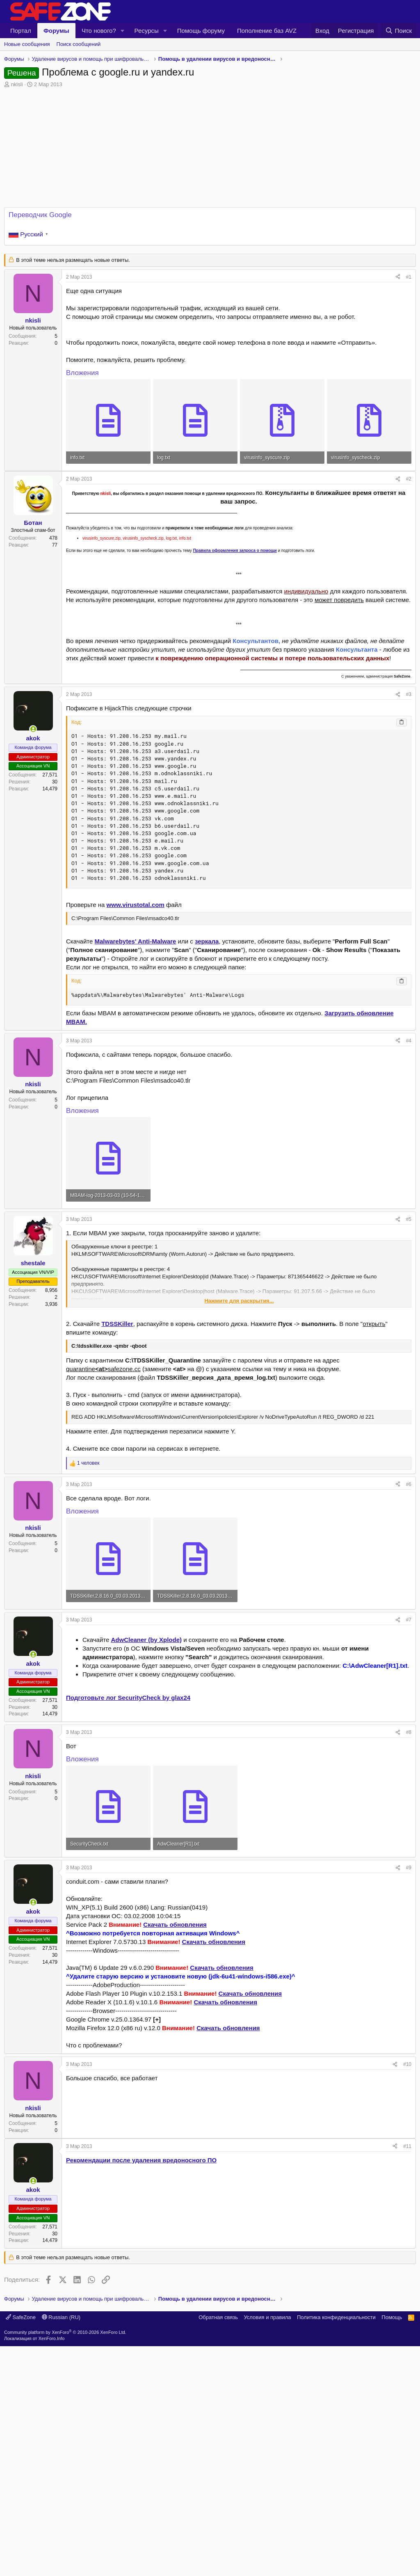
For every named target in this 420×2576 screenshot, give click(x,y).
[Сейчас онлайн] (33, 729)
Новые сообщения (27, 44)
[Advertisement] (210, 2196)
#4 (408, 1041)
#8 (408, 1732)
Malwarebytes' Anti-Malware (135, 941)
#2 (408, 479)
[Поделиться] (398, 277)
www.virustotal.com (135, 904)
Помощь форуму (201, 30)
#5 (408, 1219)
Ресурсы (147, 30)
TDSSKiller (117, 1323)
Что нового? (99, 30)
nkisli (17, 84)
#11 (407, 2261)
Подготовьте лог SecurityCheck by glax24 (128, 1697)
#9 (408, 1868)
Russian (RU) (61, 2547)
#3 (408, 694)
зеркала (207, 941)
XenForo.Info (52, 2568)
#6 (408, 1484)
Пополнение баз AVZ (267, 30)
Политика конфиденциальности (336, 2547)
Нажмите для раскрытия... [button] (239, 1301)
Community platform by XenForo (65, 2562)
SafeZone (21, 2547)
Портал (20, 30)
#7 (408, 1620)
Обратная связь (218, 2547)
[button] (122, 30)
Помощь (391, 2547)
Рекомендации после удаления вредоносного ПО (141, 2274)
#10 (407, 2064)
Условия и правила (267, 2547)
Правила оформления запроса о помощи (235, 550)
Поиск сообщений (79, 44)
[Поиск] (398, 30)
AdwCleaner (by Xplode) (146, 1639)
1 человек (88, 1463)
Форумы (56, 30)
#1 (408, 277)
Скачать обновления (174, 1924)
